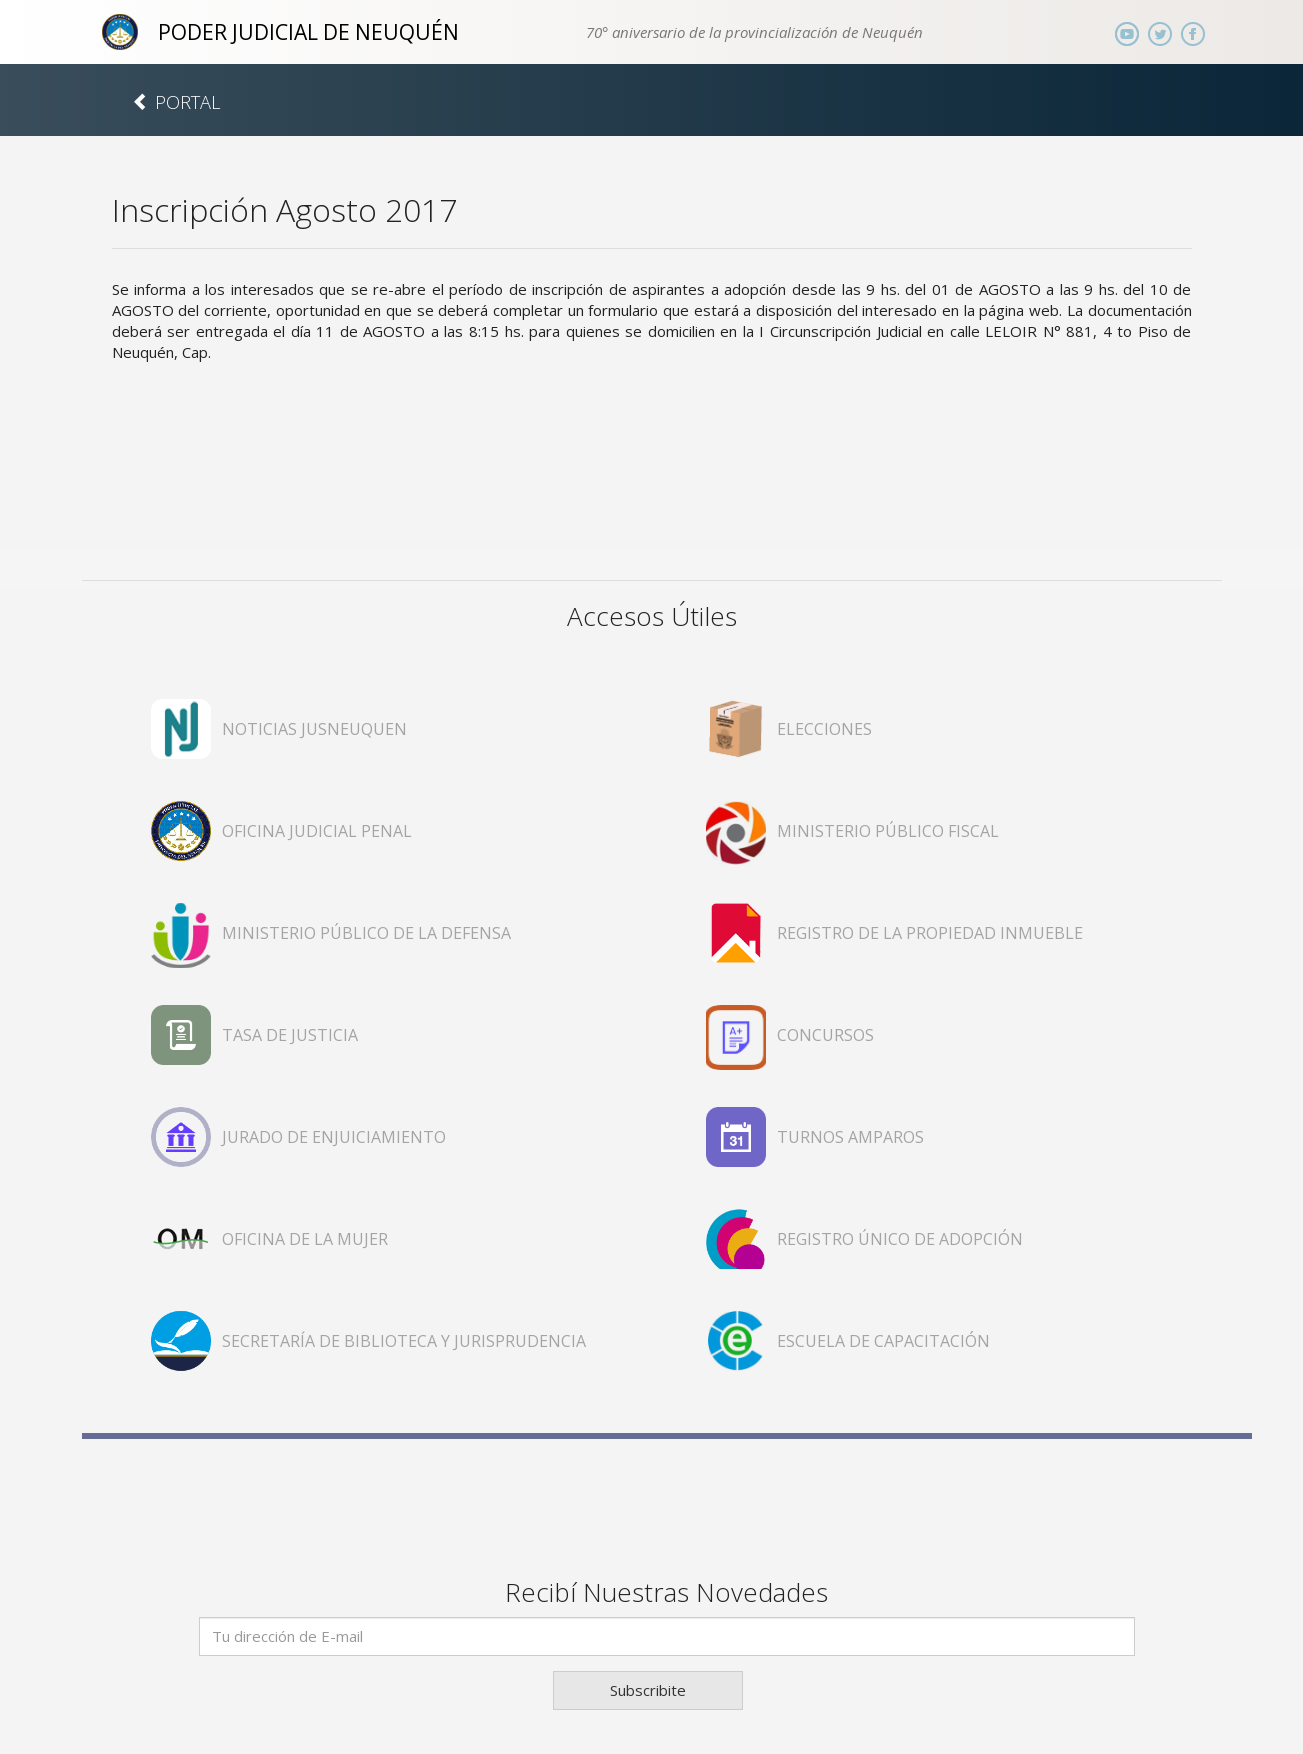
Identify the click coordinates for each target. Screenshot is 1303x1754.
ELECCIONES (824, 729)
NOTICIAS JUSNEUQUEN (314, 729)
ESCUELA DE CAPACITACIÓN (883, 1341)
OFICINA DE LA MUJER (305, 1239)
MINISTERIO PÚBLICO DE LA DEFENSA (366, 933)
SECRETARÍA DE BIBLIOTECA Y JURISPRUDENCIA (404, 1341)
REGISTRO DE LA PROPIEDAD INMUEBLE (930, 933)
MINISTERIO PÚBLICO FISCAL (888, 831)
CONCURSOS (825, 1035)
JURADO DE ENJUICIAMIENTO (334, 1137)
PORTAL (176, 102)
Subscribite (648, 1690)
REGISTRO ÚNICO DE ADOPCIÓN (900, 1239)
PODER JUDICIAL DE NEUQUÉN (308, 32)
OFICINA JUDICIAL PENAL (317, 831)
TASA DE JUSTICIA (290, 1035)
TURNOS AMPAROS (850, 1137)
